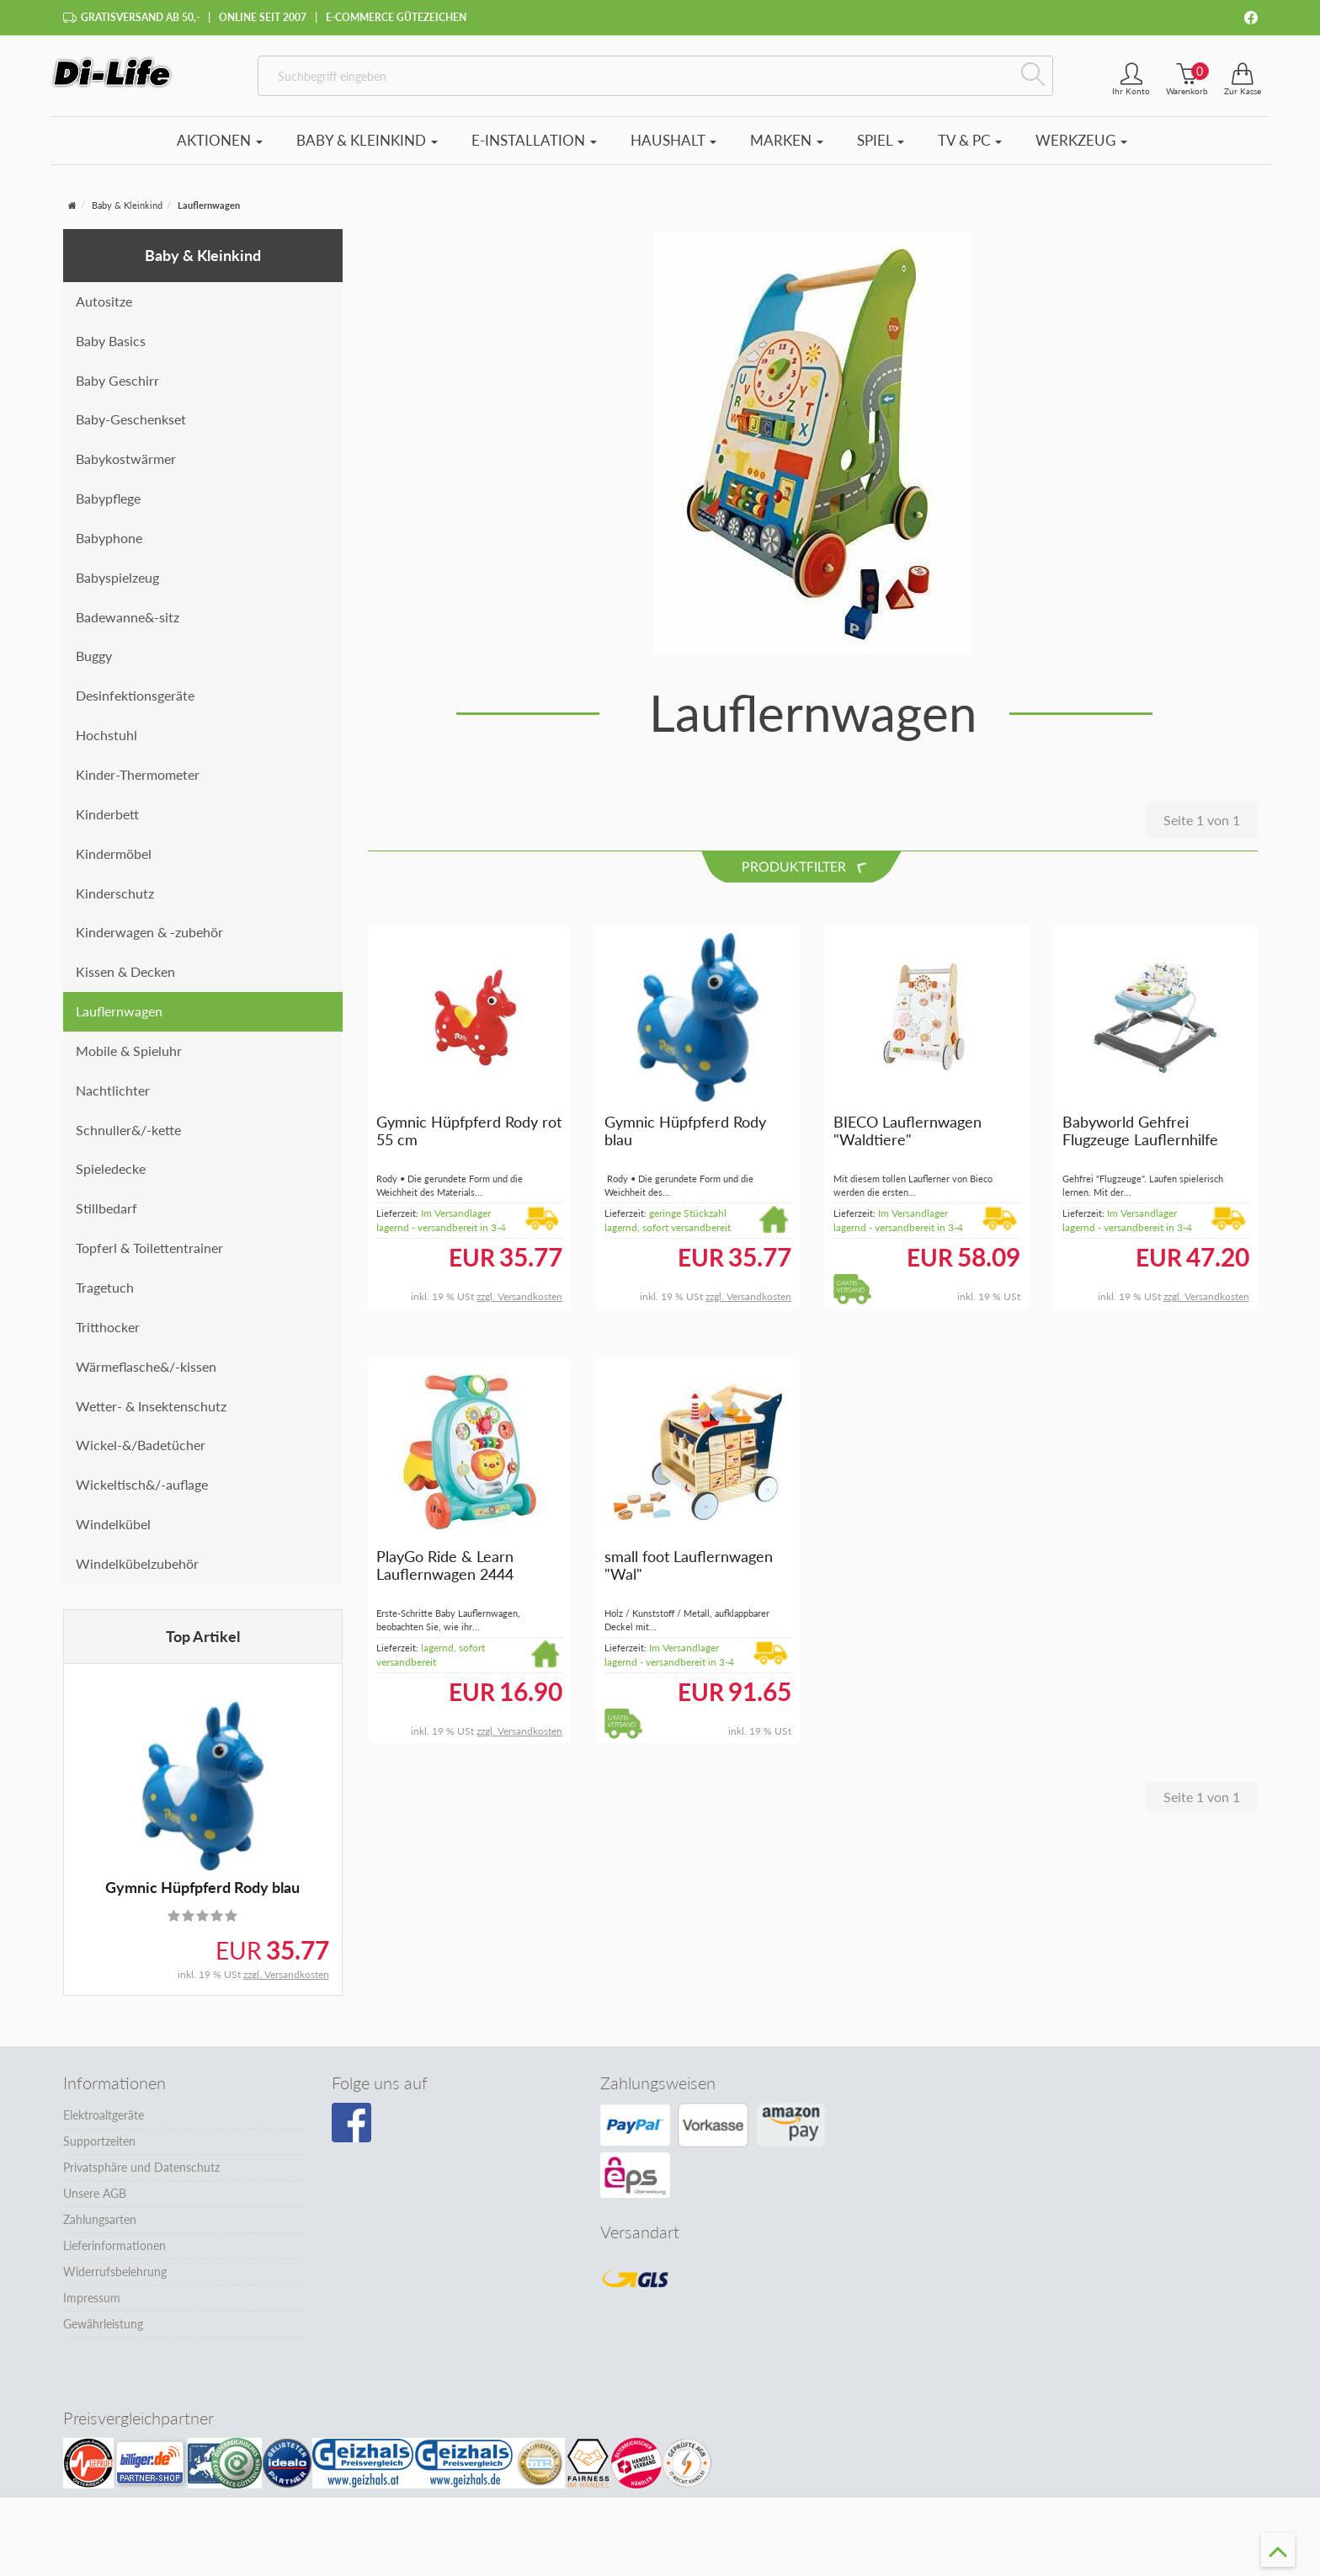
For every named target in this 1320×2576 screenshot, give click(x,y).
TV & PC (970, 149)
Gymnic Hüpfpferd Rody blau (202, 1896)
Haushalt (673, 149)
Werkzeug (1081, 149)
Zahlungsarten (99, 2228)
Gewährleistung (103, 2333)
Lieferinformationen (114, 2255)
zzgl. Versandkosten (286, 1983)
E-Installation (534, 149)
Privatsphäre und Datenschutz (141, 2176)
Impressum (91, 2307)
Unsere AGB (94, 2202)
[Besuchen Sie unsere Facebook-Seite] (351, 2132)
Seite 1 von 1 (1201, 829)
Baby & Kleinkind (367, 149)
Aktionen (220, 149)
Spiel (880, 149)
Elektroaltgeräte (103, 2124)
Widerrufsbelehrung (115, 2281)
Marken (786, 149)
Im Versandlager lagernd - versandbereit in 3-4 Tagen (441, 1236)
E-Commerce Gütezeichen (396, 17)
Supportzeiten (99, 2150)
